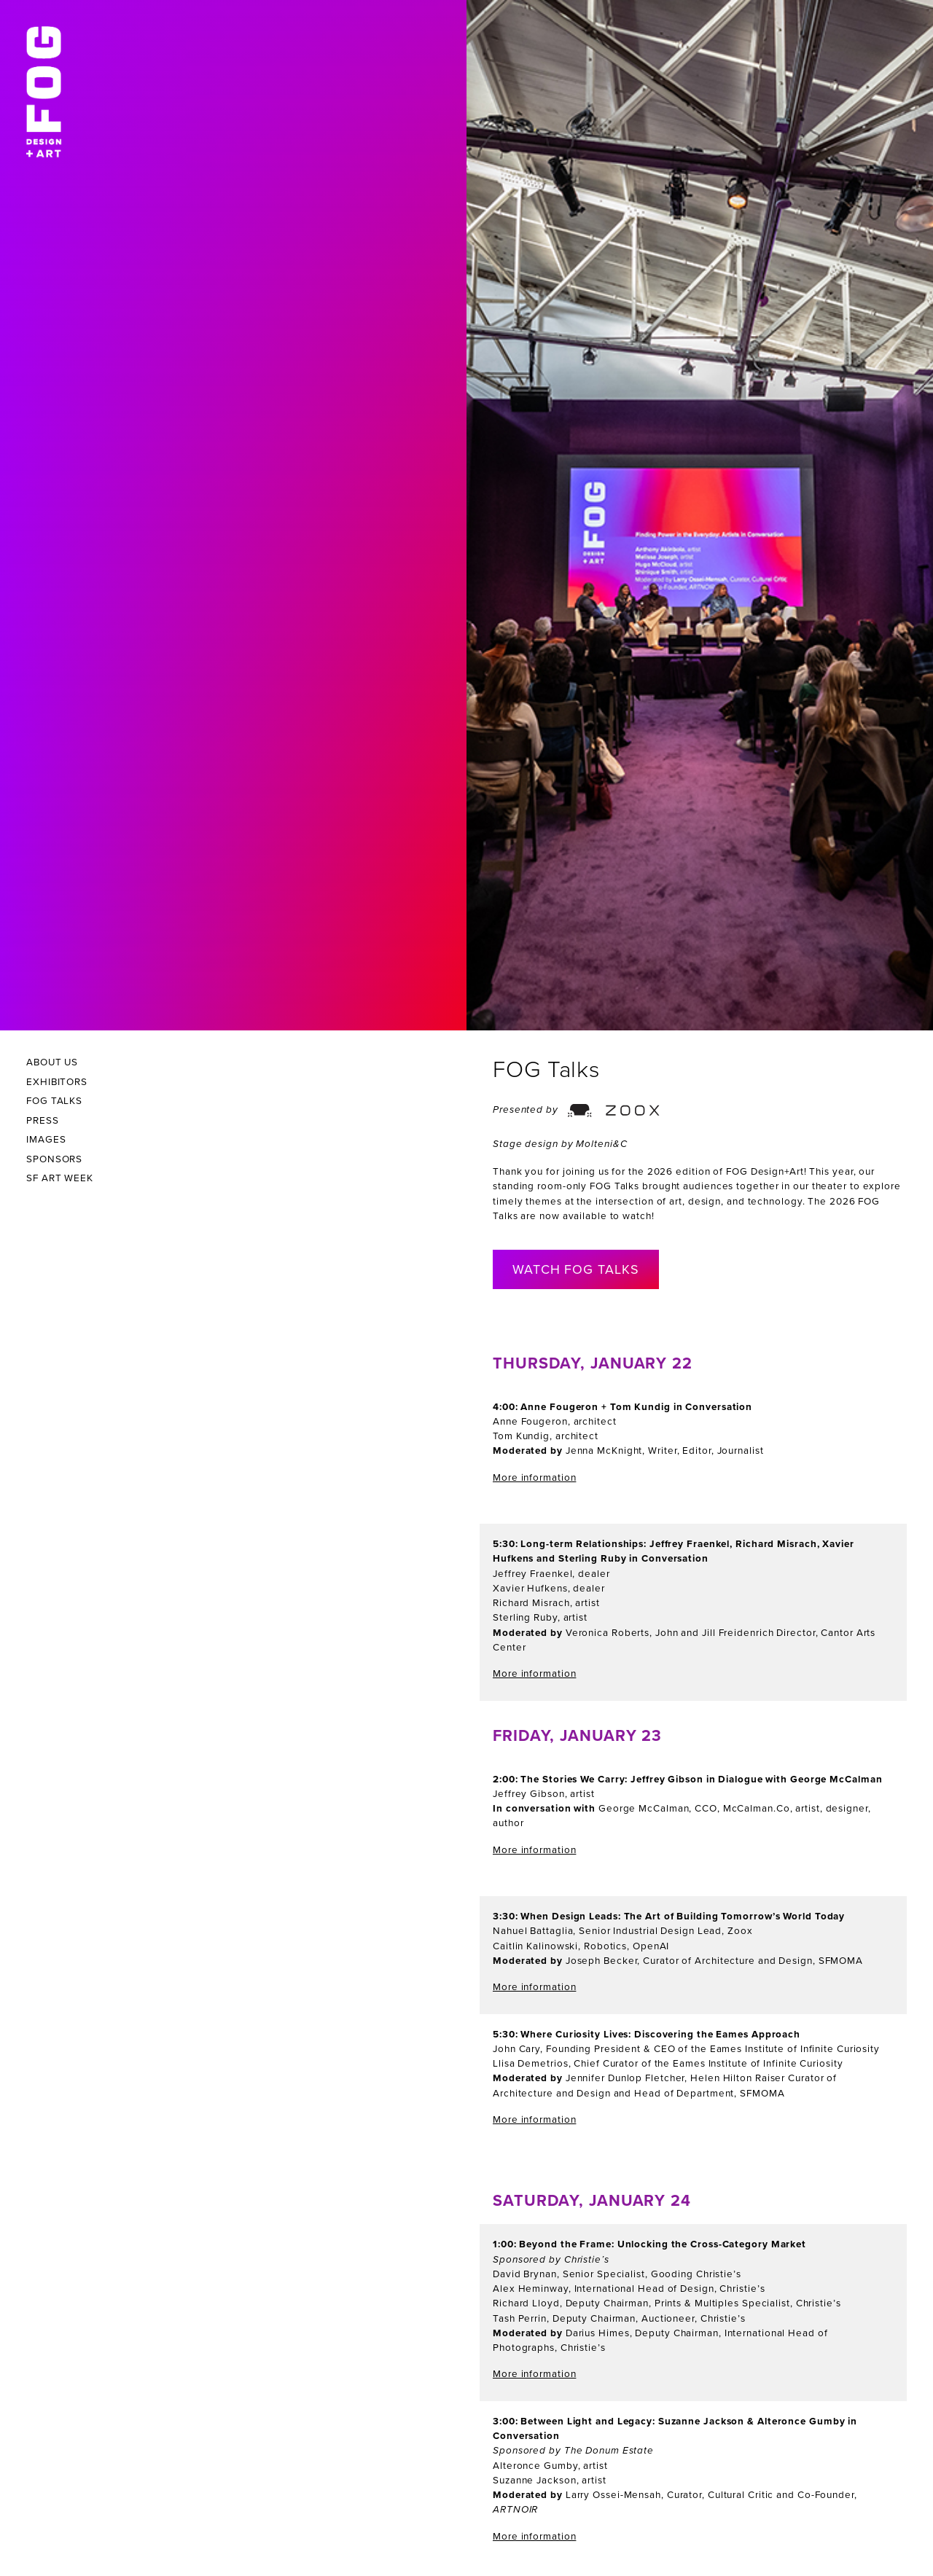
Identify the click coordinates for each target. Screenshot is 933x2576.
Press (42, 1121)
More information (534, 1478)
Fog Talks (54, 1101)
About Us (52, 1062)
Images (46, 1140)
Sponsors (54, 1159)
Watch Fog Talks (576, 1269)
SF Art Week (59, 1178)
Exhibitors (56, 1082)
